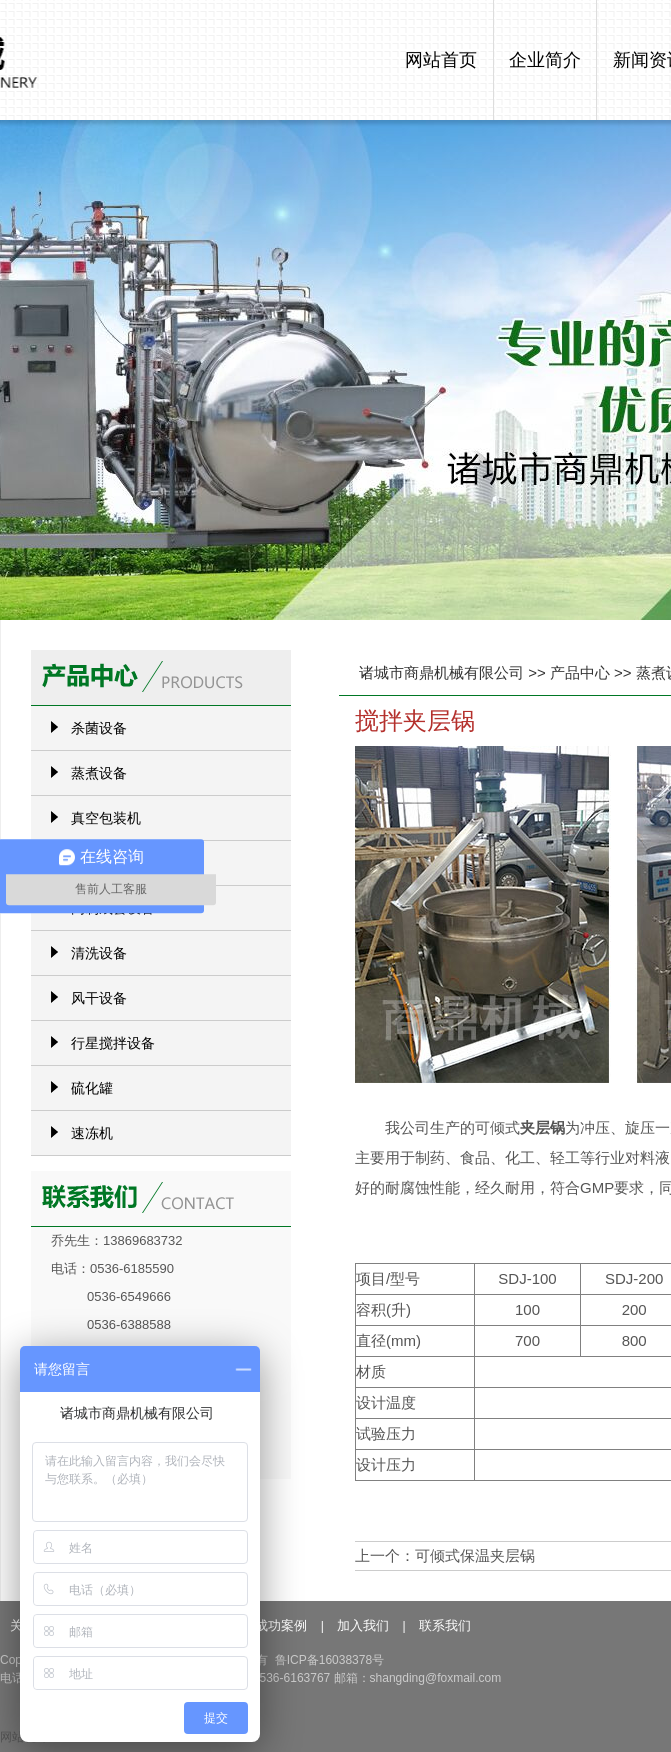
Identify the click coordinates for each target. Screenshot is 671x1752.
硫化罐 (92, 1088)
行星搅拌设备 (113, 1043)
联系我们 (445, 1625)
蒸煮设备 (99, 773)
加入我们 (363, 1625)
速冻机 (92, 1133)
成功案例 (281, 1625)
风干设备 (99, 998)
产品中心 (580, 672)
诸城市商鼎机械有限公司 (441, 672)
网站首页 (441, 60)
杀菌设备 (99, 728)
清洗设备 (99, 953)
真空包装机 (106, 818)
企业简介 (545, 60)
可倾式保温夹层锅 (475, 1555)
